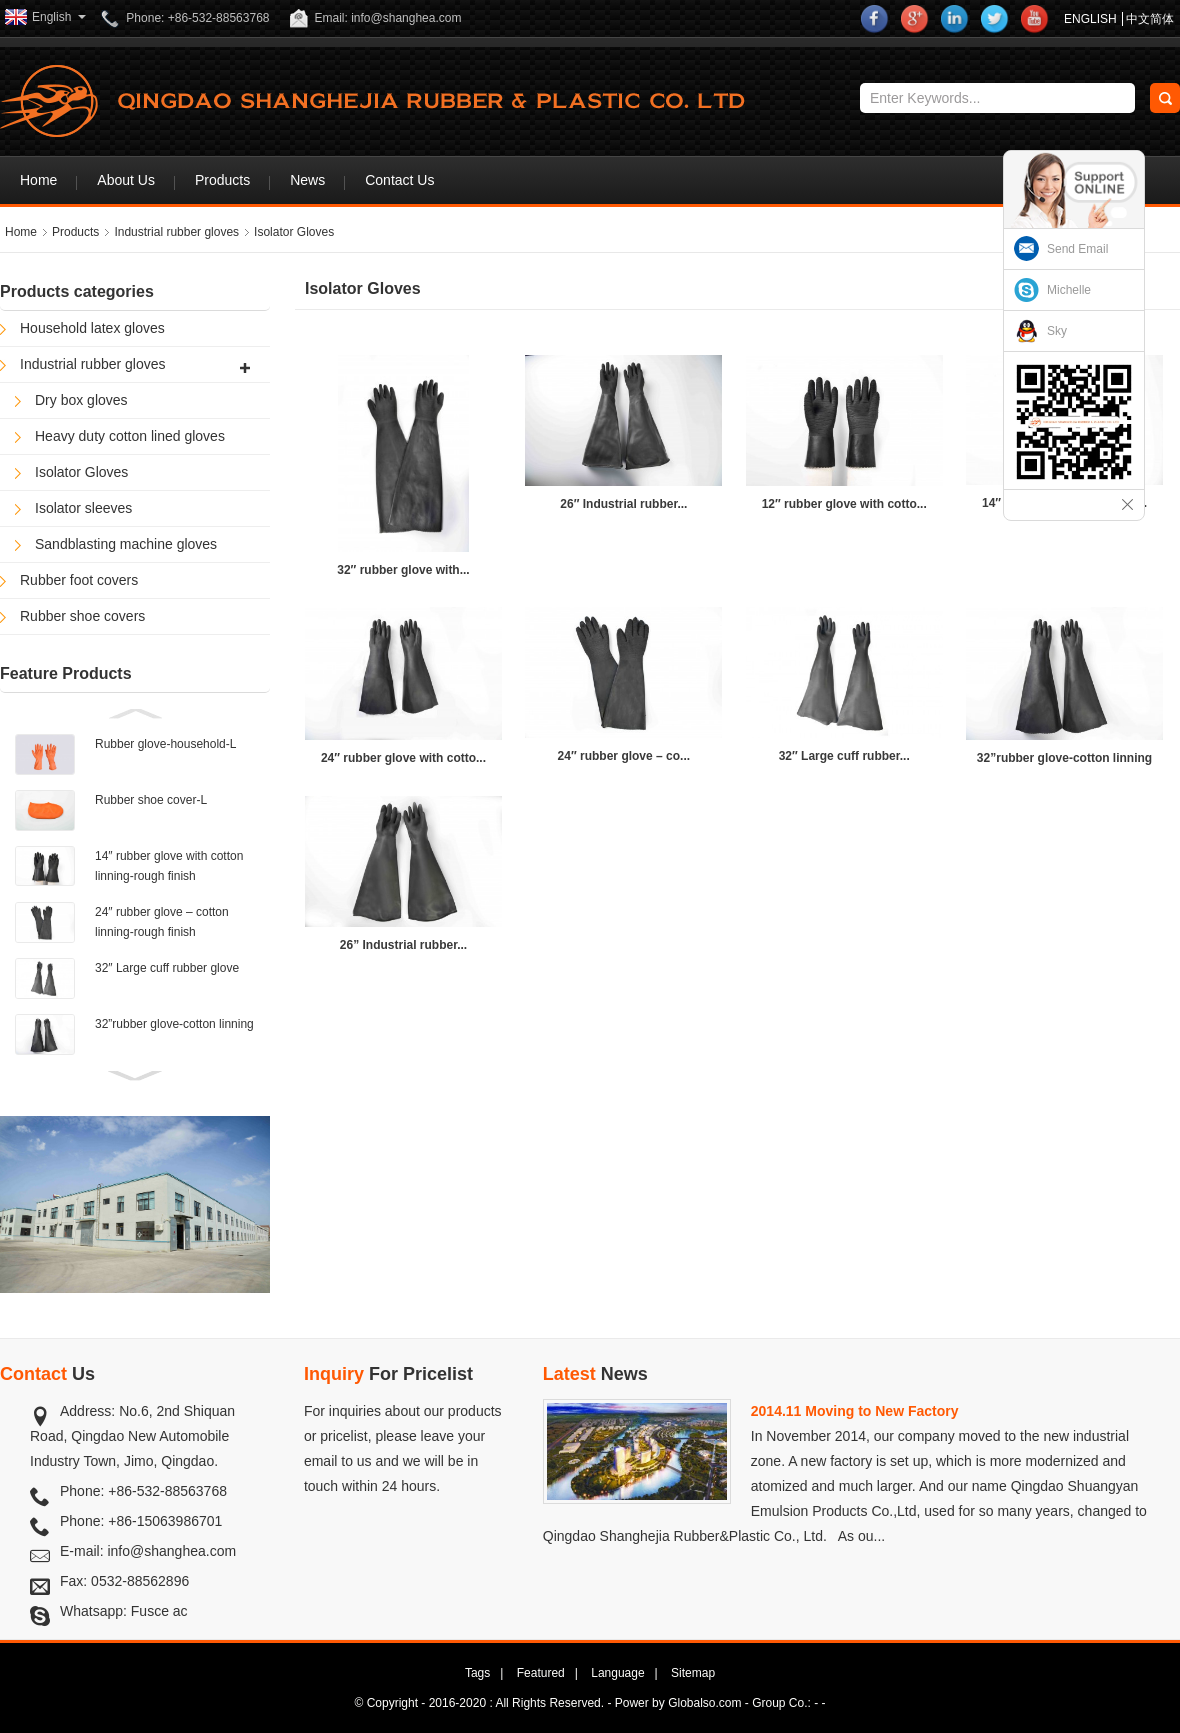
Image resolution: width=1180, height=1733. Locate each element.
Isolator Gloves (294, 232)
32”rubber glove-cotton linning (174, 1024)
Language (617, 1673)
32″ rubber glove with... (403, 570)
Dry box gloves (81, 400)
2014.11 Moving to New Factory (855, 1411)
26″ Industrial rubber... (623, 504)
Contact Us (399, 180)
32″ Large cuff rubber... (844, 756)
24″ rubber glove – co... (624, 756)
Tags (477, 1673)
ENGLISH (1090, 19)
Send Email (1077, 249)
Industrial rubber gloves (176, 232)
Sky (1057, 331)
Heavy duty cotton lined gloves (130, 436)
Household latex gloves (92, 328)
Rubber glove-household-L (165, 744)
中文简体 (1150, 19)
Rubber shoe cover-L (151, 800)
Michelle (1069, 290)
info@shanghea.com (171, 1551)
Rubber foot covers (79, 580)
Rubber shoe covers (82, 616)
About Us (126, 180)
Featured (541, 1673)
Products (222, 180)
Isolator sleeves (83, 508)
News (307, 180)
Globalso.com (704, 1703)
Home (38, 180)
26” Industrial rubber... (403, 945)
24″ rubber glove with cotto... (403, 758)
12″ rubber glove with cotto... (844, 504)
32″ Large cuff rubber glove (167, 968)
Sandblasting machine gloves (126, 544)
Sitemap (693, 1673)
